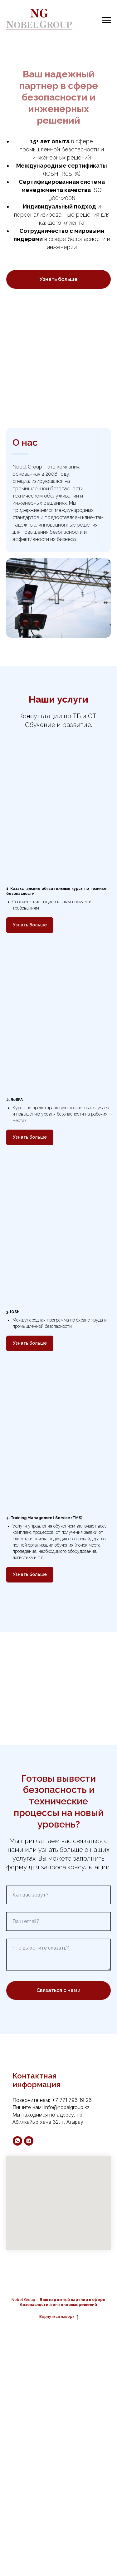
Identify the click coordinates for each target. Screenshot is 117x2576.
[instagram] (28, 2141)
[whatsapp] (17, 2141)
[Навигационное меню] (106, 20)
